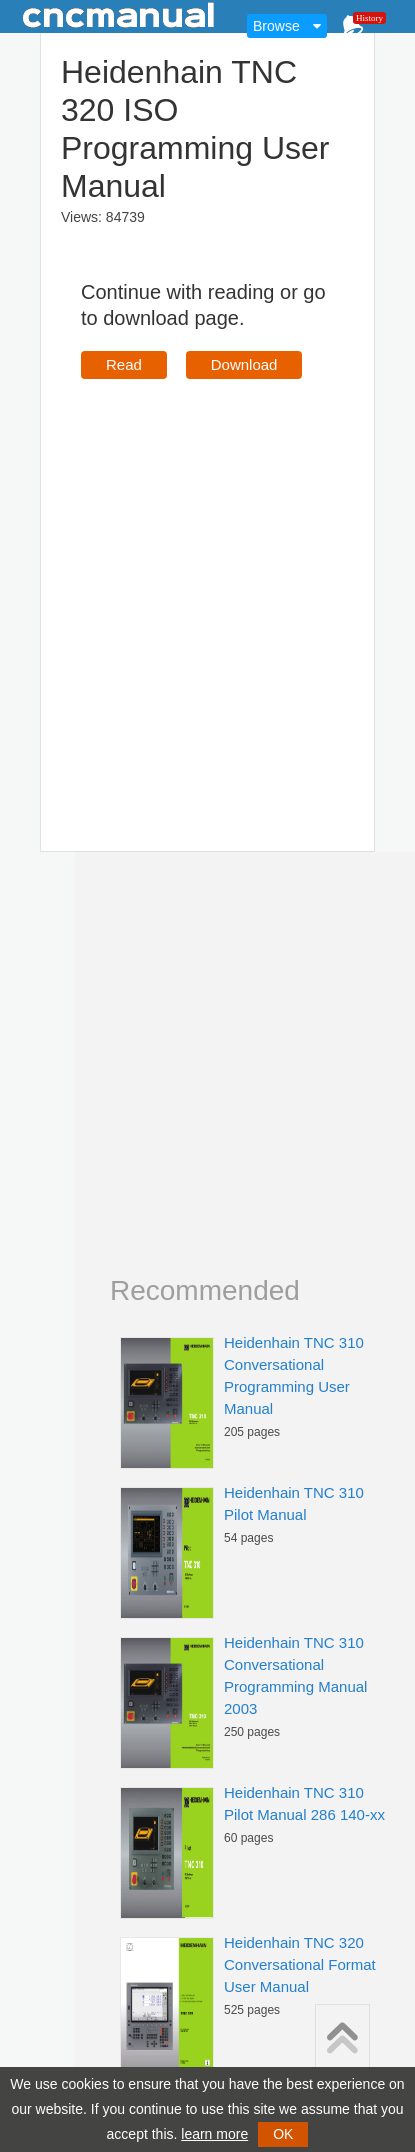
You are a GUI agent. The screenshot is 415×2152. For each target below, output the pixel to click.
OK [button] (283, 2134)
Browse (276, 26)
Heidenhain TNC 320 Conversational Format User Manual (300, 1964)
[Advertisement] (187, 586)
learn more (214, 2134)
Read (124, 364)
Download (244, 364)
